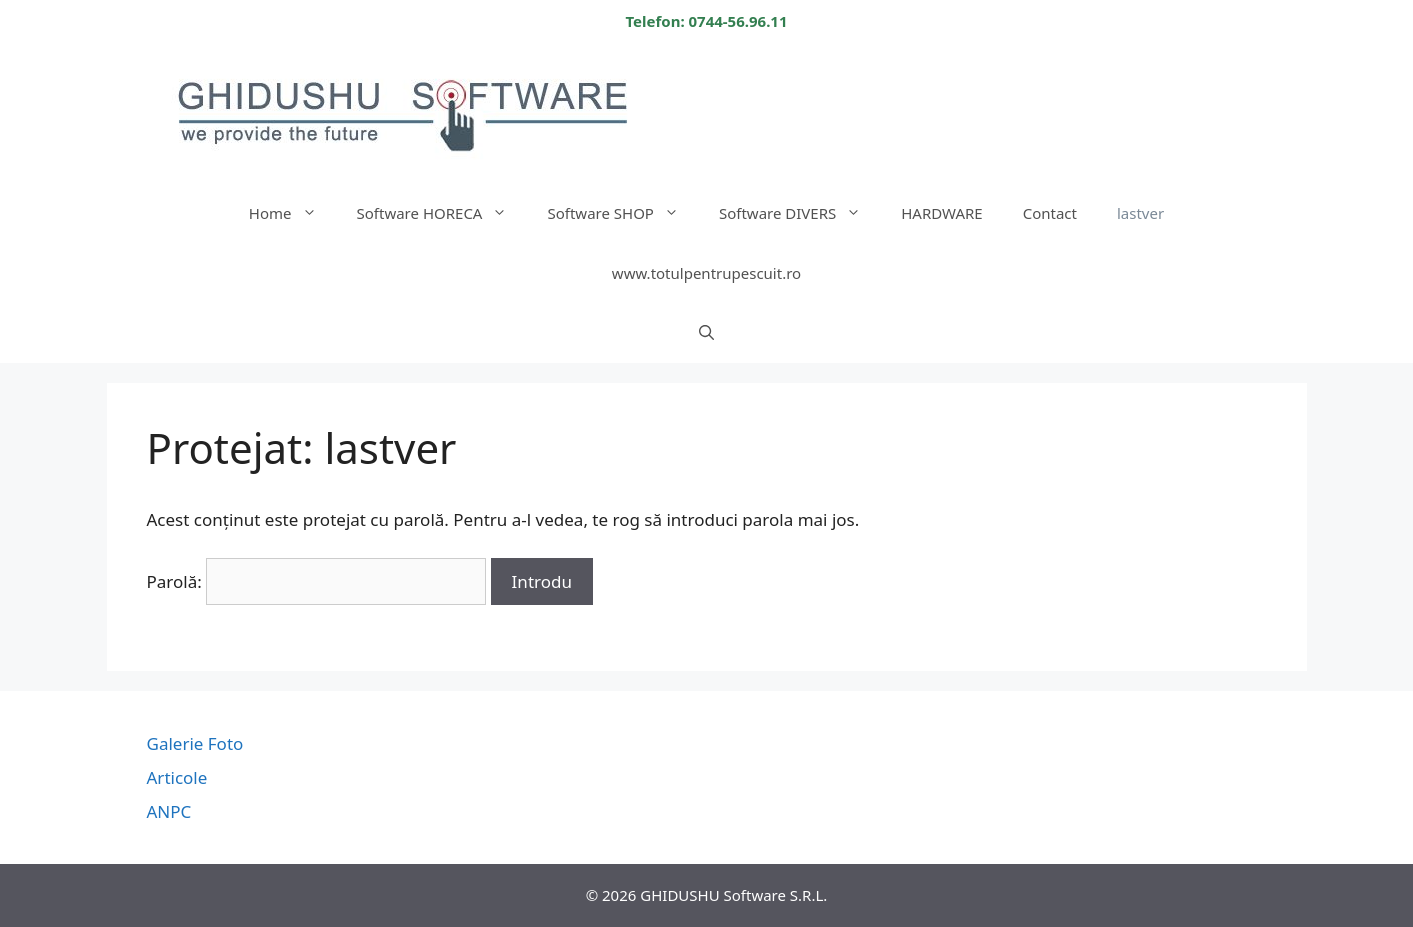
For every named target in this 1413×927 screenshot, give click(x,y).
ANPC (169, 811)
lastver (1140, 213)
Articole (177, 777)
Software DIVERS (800, 213)
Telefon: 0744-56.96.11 (706, 21)
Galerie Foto (195, 743)
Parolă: (317, 581)
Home (293, 213)
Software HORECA (442, 213)
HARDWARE (941, 213)
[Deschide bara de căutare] (706, 333)
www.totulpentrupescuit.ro (706, 273)
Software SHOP (623, 213)
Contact (1050, 213)
